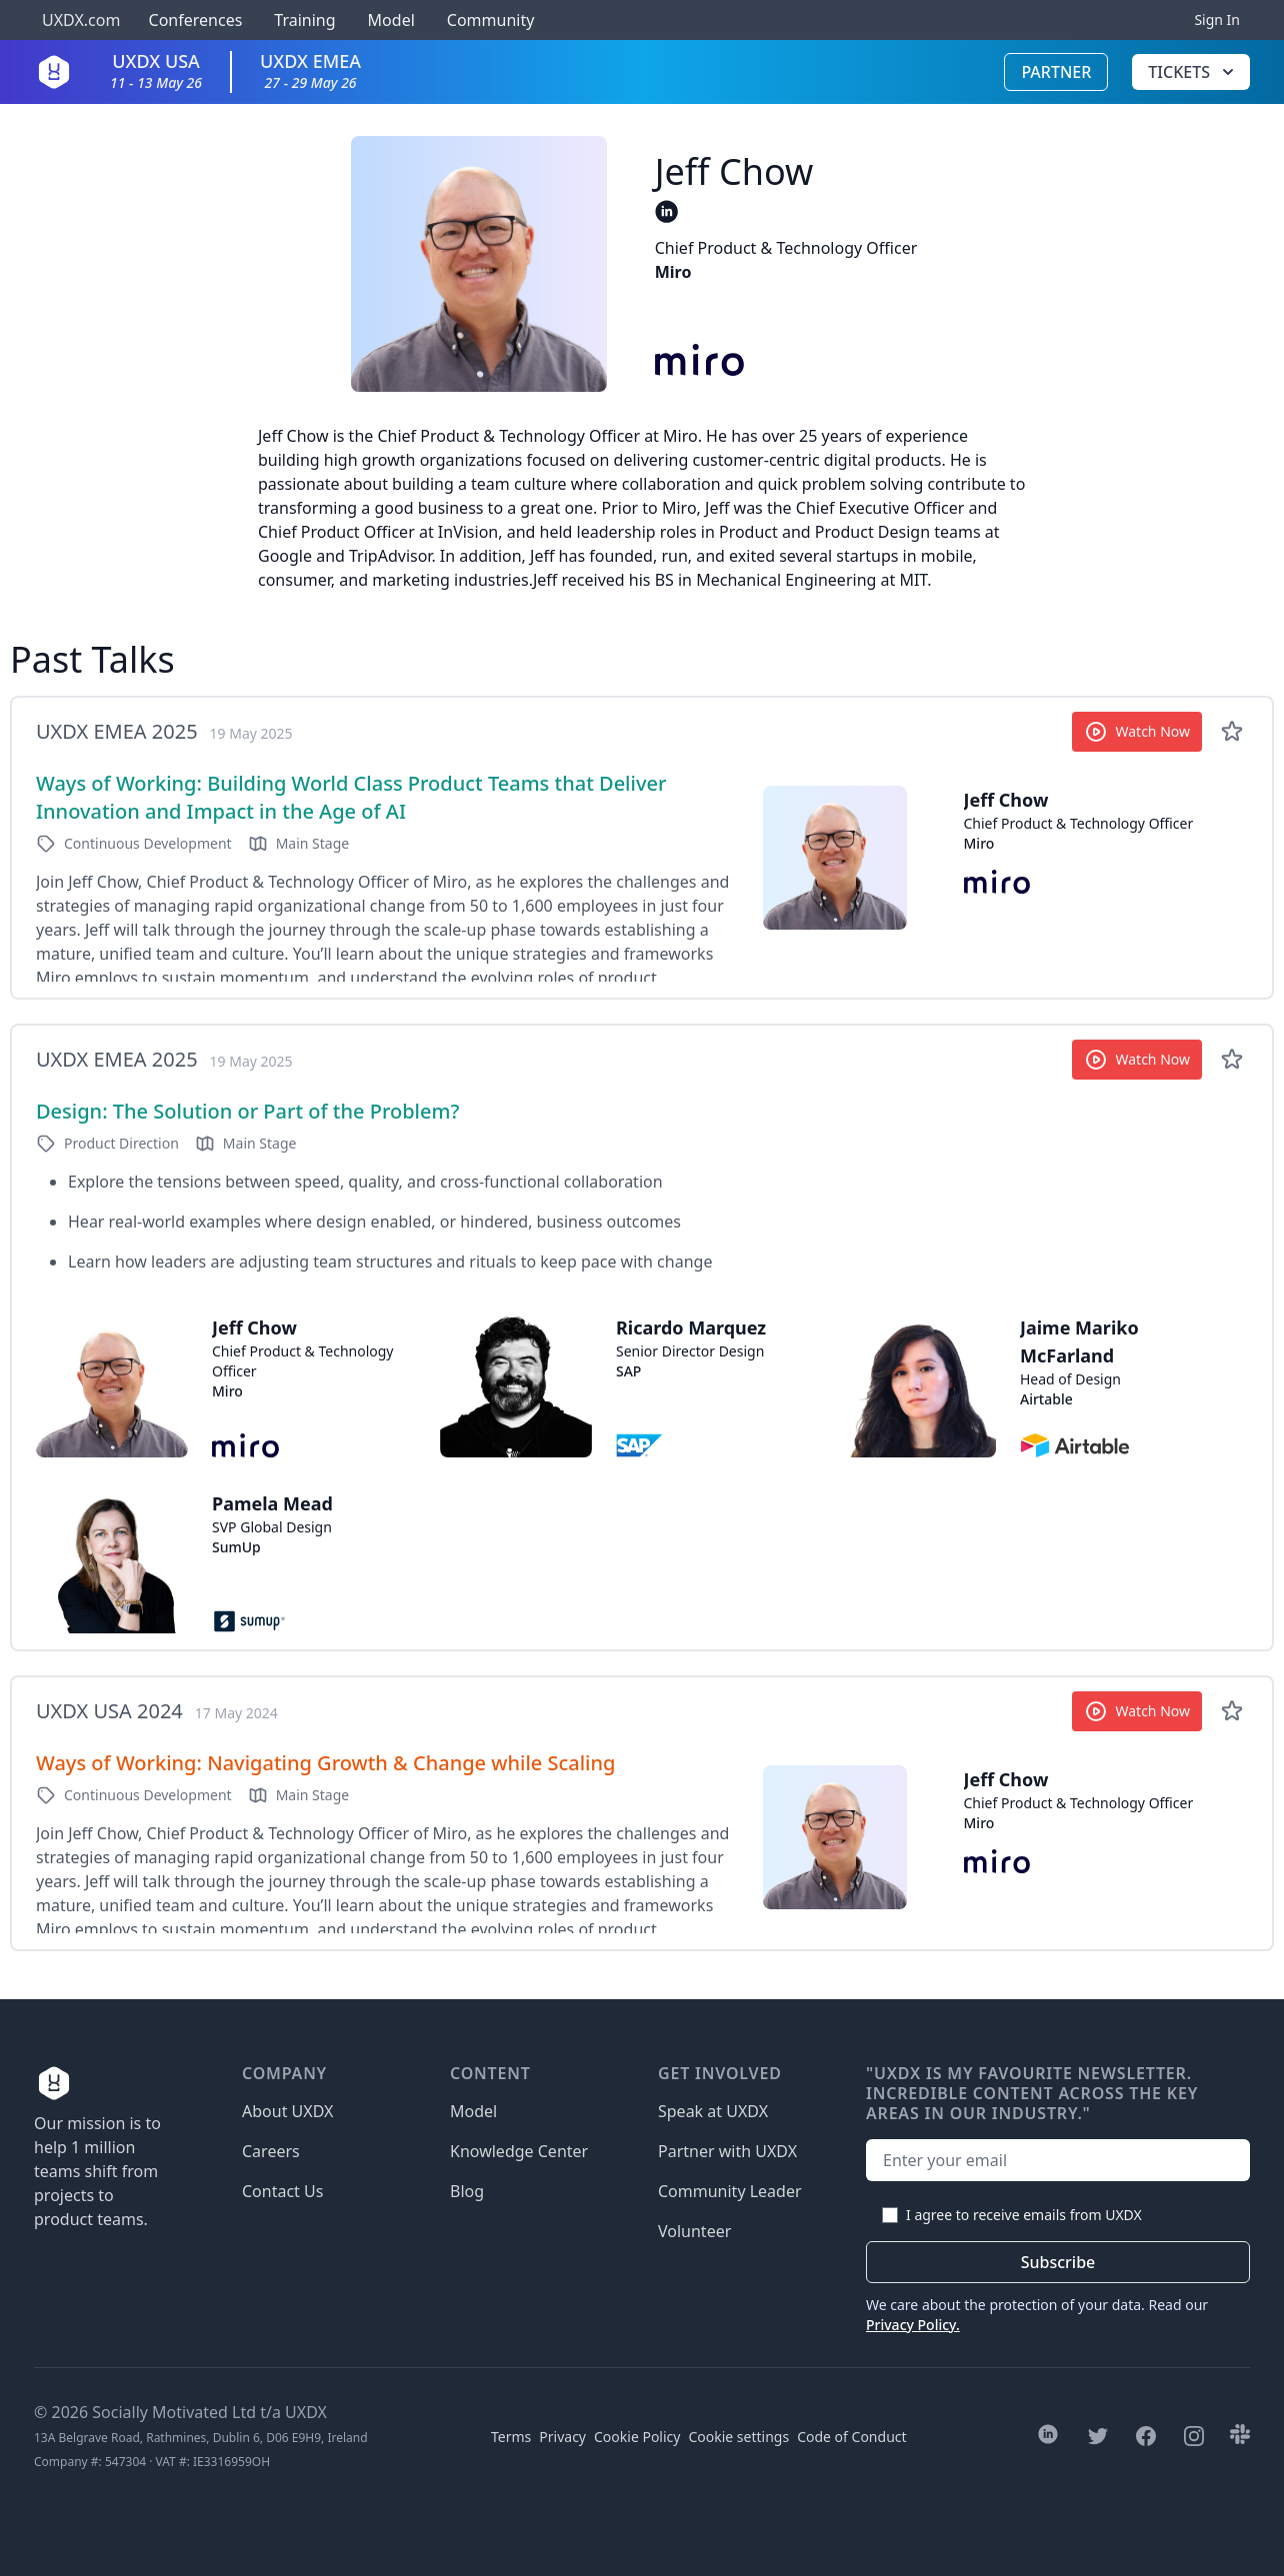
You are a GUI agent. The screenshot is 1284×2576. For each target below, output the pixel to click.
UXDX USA (156, 70)
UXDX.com (81, 20)
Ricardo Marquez (691, 1327)
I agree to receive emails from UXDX (1024, 2214)
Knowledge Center (519, 2151)
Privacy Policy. (913, 2324)
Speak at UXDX (713, 2111)
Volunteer (694, 2231)
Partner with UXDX (727, 2151)
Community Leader (730, 2191)
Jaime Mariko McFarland (1079, 1341)
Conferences (193, 20)
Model (391, 20)
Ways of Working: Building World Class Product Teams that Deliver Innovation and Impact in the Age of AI (351, 797)
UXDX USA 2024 (109, 1710)
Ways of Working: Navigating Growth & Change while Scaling (325, 1762)
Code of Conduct (851, 2436)
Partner (1056, 72)
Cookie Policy (637, 2436)
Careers (271, 2151)
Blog (467, 2191)
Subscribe (1058, 2262)
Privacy (562, 2436)
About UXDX (287, 2111)
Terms (511, 2436)
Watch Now (1137, 732)
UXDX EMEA (310, 70)
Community (491, 20)
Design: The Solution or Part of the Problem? (247, 1111)
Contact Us (282, 2191)
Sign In (1217, 19)
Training (304, 20)
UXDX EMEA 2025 (117, 731)
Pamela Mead (272, 1503)
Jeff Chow (1006, 800)
